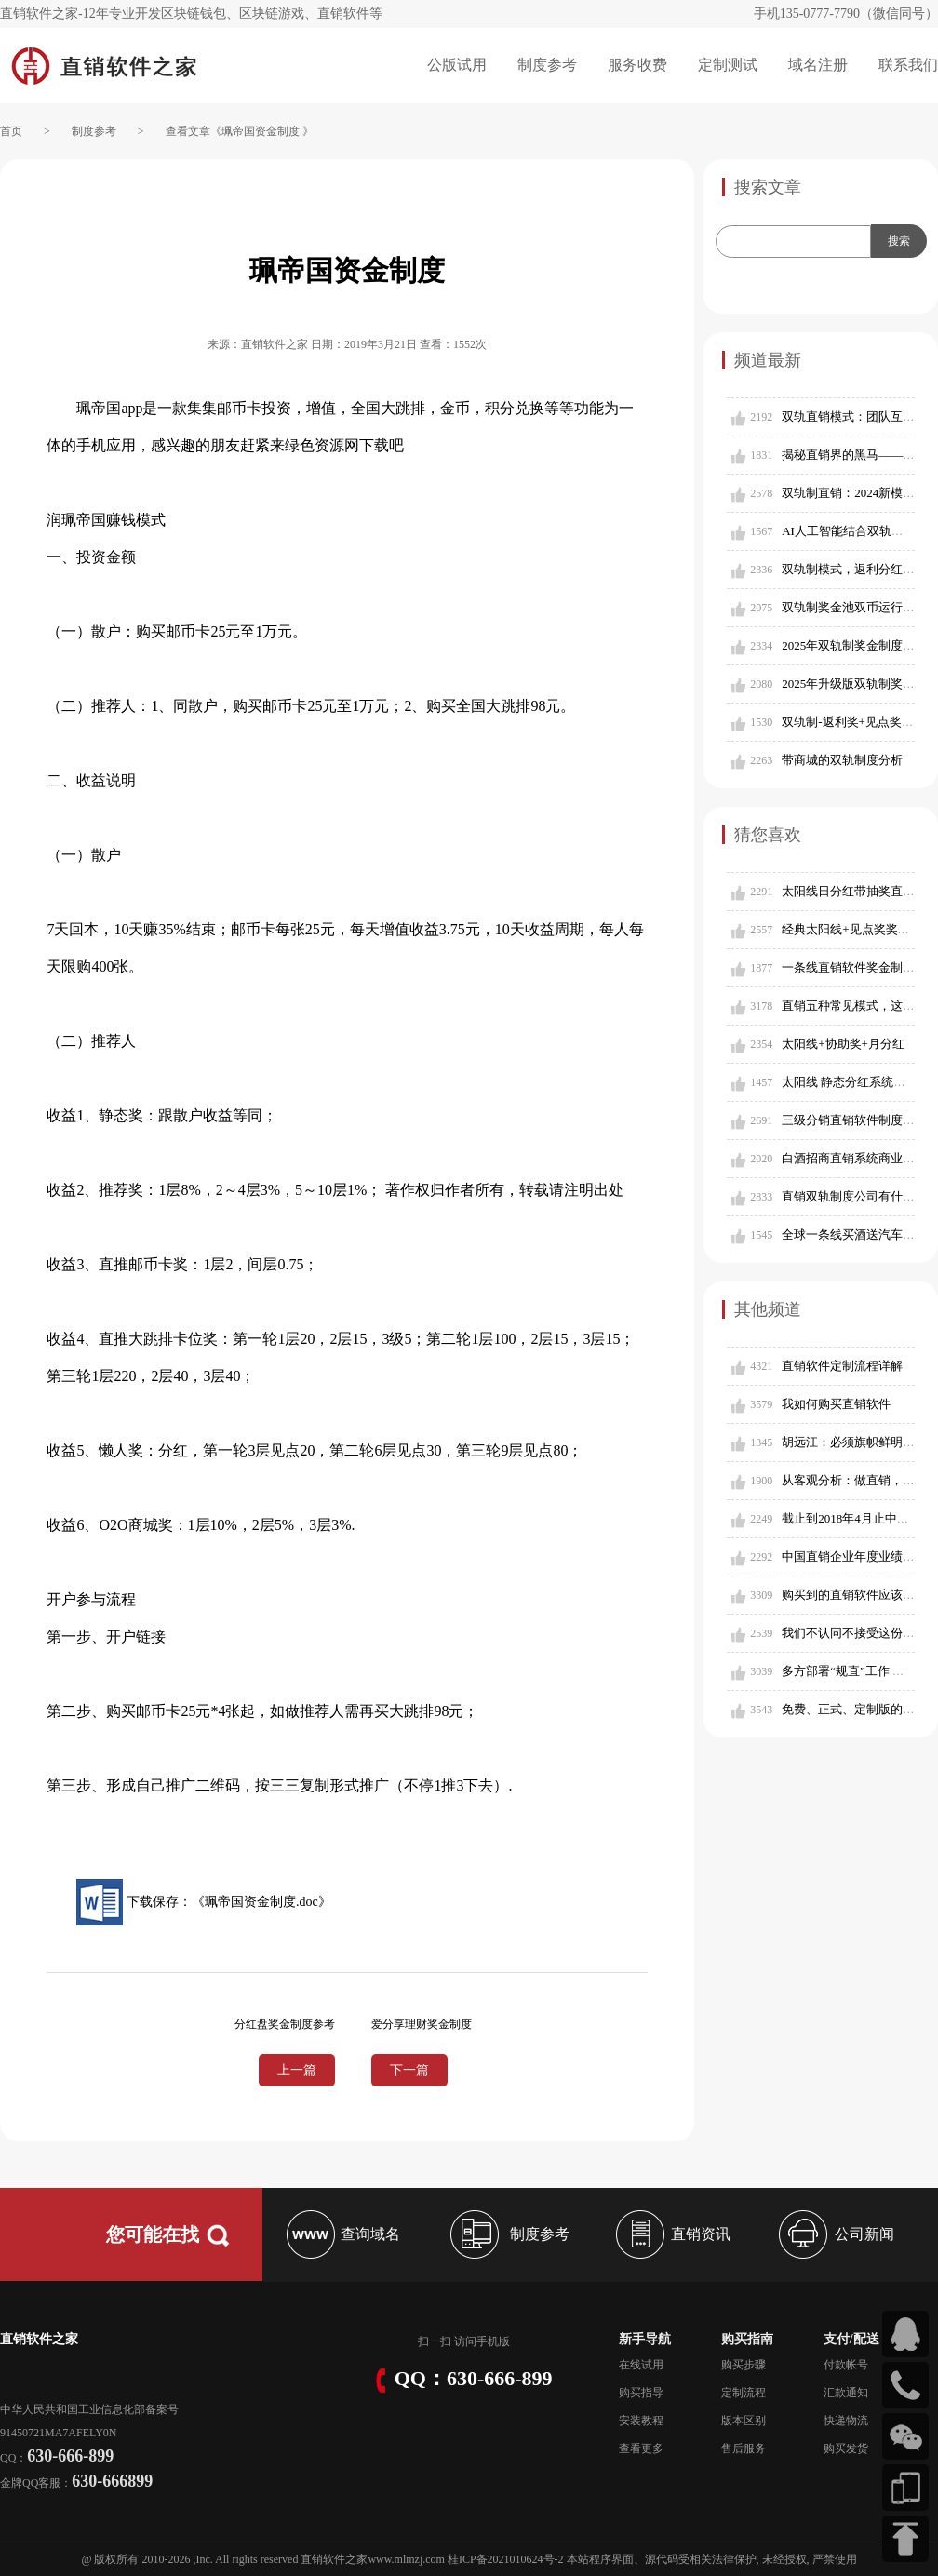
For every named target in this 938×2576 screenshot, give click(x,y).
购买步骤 (743, 2364)
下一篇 (409, 2070)
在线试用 (641, 2364)
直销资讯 (671, 2234)
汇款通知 (846, 2392)
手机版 (493, 2341)
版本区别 (743, 2420)
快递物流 (846, 2420)
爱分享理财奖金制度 (421, 2024)
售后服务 (743, 2448)
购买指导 (641, 2392)
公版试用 (457, 65)
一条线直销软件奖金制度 (848, 967)
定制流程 (743, 2392)
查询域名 (341, 2234)
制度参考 (547, 65)
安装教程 (641, 2420)
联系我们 (908, 65)
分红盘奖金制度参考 (284, 2024)
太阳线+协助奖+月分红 (843, 1044)
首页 (11, 131)
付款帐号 (846, 2364)
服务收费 (637, 65)
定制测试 (727, 65)
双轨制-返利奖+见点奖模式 (854, 722)
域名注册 (818, 65)
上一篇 (296, 2070)
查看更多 (641, 2448)
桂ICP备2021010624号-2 (506, 2559)
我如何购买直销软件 (836, 1404)
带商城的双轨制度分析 (842, 760)
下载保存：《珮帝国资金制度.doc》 (203, 1902)
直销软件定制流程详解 (842, 1366)
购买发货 (846, 2448)
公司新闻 (834, 2234)
